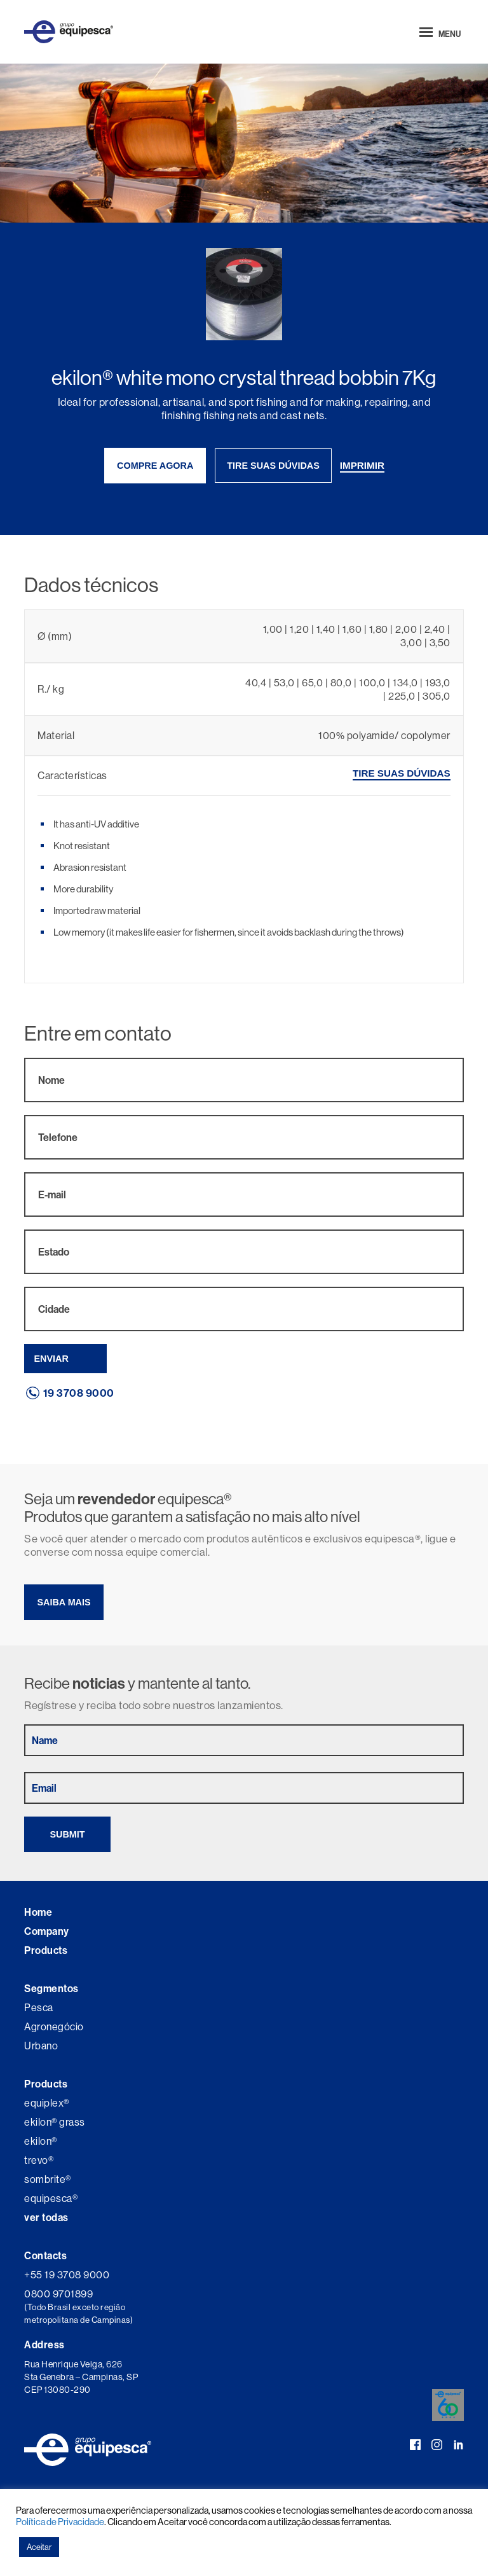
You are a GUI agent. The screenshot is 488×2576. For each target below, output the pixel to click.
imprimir (362, 465)
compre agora (155, 465)
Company (46, 1931)
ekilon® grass (54, 2122)
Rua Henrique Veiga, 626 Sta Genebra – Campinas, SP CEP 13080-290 (81, 2376)
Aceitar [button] (39, 2547)
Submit (67, 1834)
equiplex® (46, 2102)
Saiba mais (63, 1602)
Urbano (41, 2045)
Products (45, 1950)
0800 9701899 (58, 2293)
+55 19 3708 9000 (66, 2274)
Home (38, 1912)
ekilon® (40, 2141)
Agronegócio (54, 2026)
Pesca (38, 2007)
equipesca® (51, 2198)
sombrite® (47, 2179)
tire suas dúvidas (273, 465)
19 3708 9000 (78, 1393)
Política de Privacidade (60, 2522)
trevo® (38, 2160)
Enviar (51, 1359)
